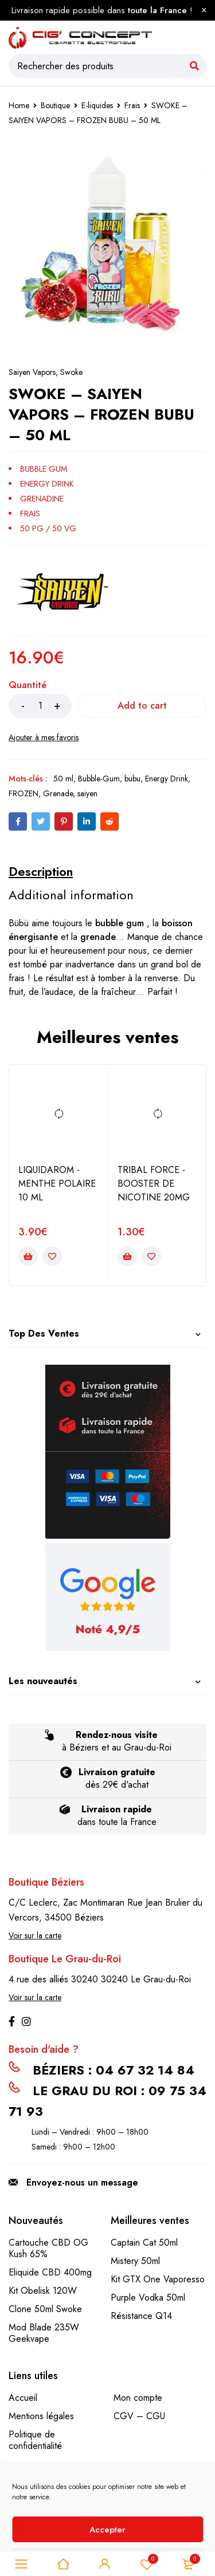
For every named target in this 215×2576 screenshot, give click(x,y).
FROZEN (23, 793)
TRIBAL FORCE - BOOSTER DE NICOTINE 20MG (154, 1183)
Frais (132, 105)
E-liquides (97, 105)
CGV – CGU (139, 2416)
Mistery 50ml (135, 2260)
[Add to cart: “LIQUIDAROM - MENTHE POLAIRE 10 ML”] (28, 1256)
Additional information (71, 894)
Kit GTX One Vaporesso (158, 2279)
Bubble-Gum (99, 778)
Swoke (71, 372)
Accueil (23, 2397)
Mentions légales (41, 2416)
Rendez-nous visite (117, 1734)
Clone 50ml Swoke (45, 2309)
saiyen (87, 793)
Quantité (27, 685)
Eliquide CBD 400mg (50, 2272)
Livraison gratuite (117, 1772)
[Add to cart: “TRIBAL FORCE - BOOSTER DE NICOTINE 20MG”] (127, 1256)
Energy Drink (166, 778)
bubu (132, 778)
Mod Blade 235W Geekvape (44, 2333)
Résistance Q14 (141, 2315)
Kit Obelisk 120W (43, 2290)
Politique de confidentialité (35, 2440)
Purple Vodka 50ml (148, 2297)
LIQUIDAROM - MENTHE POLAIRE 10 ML (57, 1183)
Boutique (55, 105)
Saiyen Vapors (32, 372)
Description (41, 871)
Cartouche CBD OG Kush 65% (48, 2248)
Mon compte (138, 2397)
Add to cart (142, 705)
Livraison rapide (116, 1809)
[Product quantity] (40, 706)
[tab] (41, 871)
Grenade (58, 793)
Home (19, 105)
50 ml (63, 778)
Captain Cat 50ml (144, 2242)
